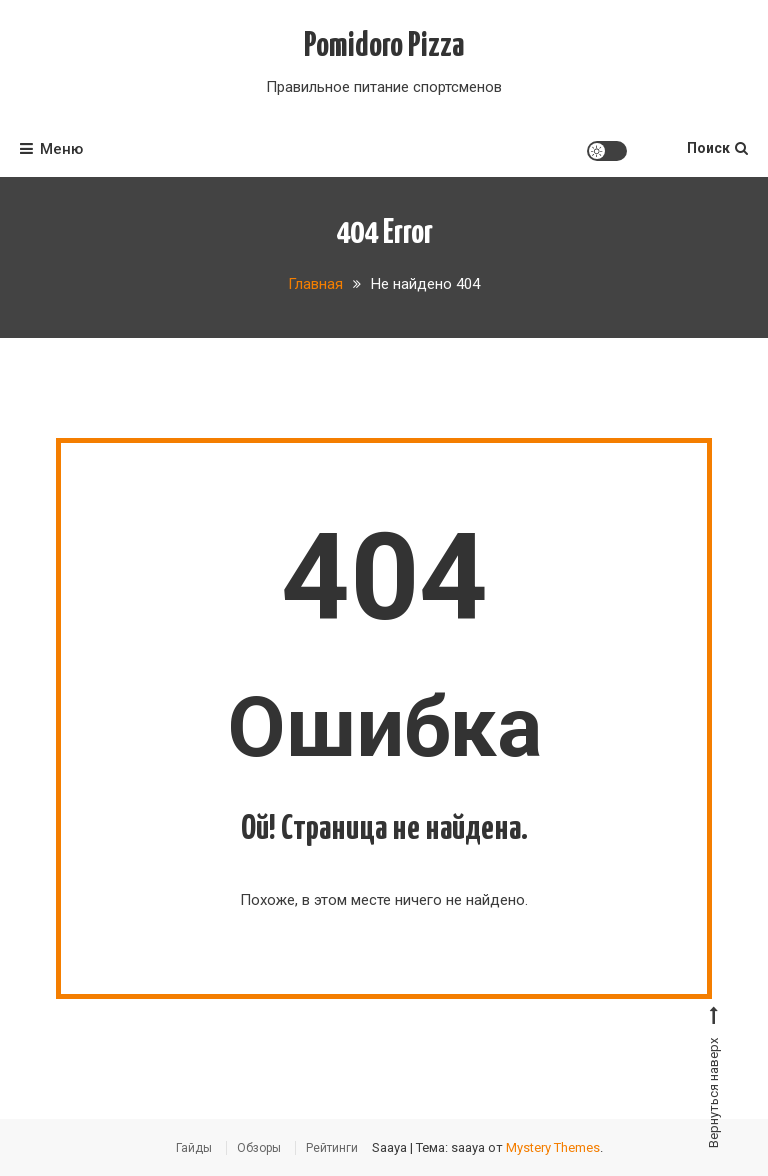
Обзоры (259, 1148)
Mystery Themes (553, 1147)
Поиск (717, 148)
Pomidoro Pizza (384, 46)
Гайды (194, 1148)
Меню (51, 149)
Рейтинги (332, 1148)
